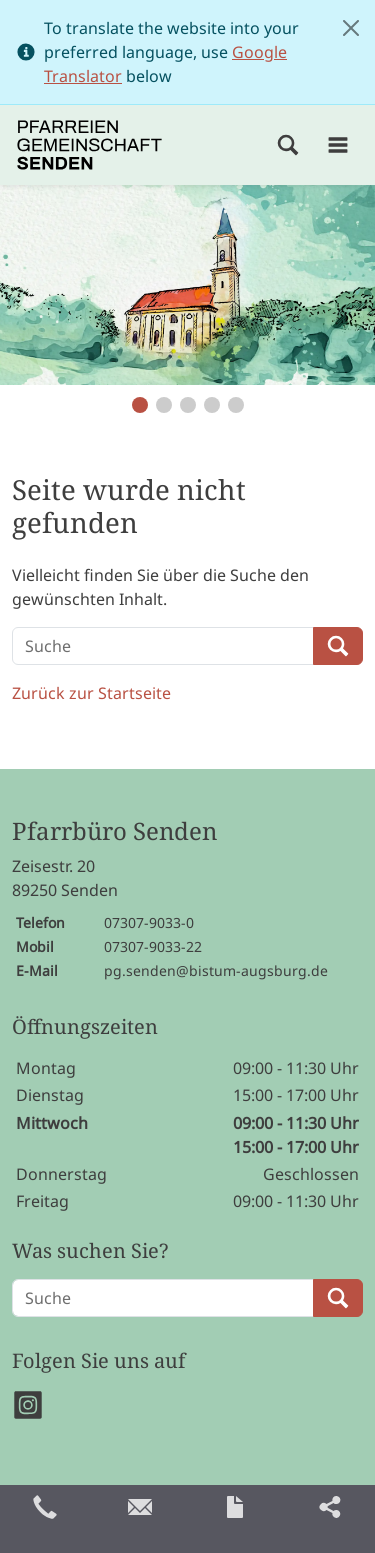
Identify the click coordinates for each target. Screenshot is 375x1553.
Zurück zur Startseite (91, 693)
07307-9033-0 (149, 922)
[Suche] (163, 646)
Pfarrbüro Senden (114, 831)
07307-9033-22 (153, 946)
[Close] (351, 28)
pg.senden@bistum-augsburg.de (216, 970)
